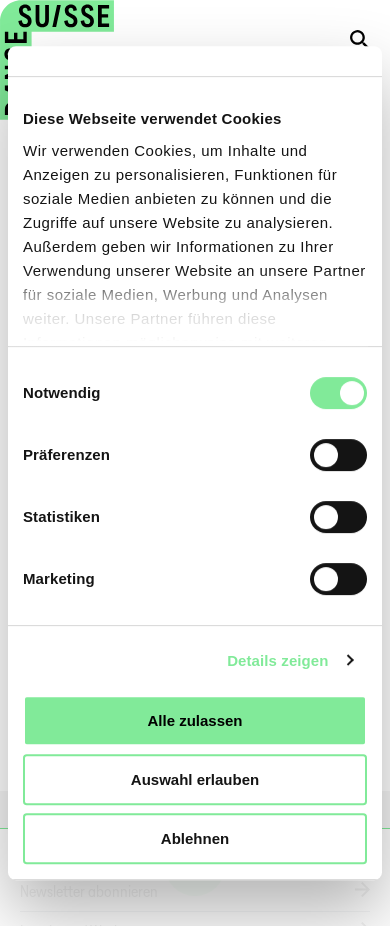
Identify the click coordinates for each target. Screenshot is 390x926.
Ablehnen (195, 838)
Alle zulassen (194, 720)
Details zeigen (277, 660)
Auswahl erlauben (195, 779)
